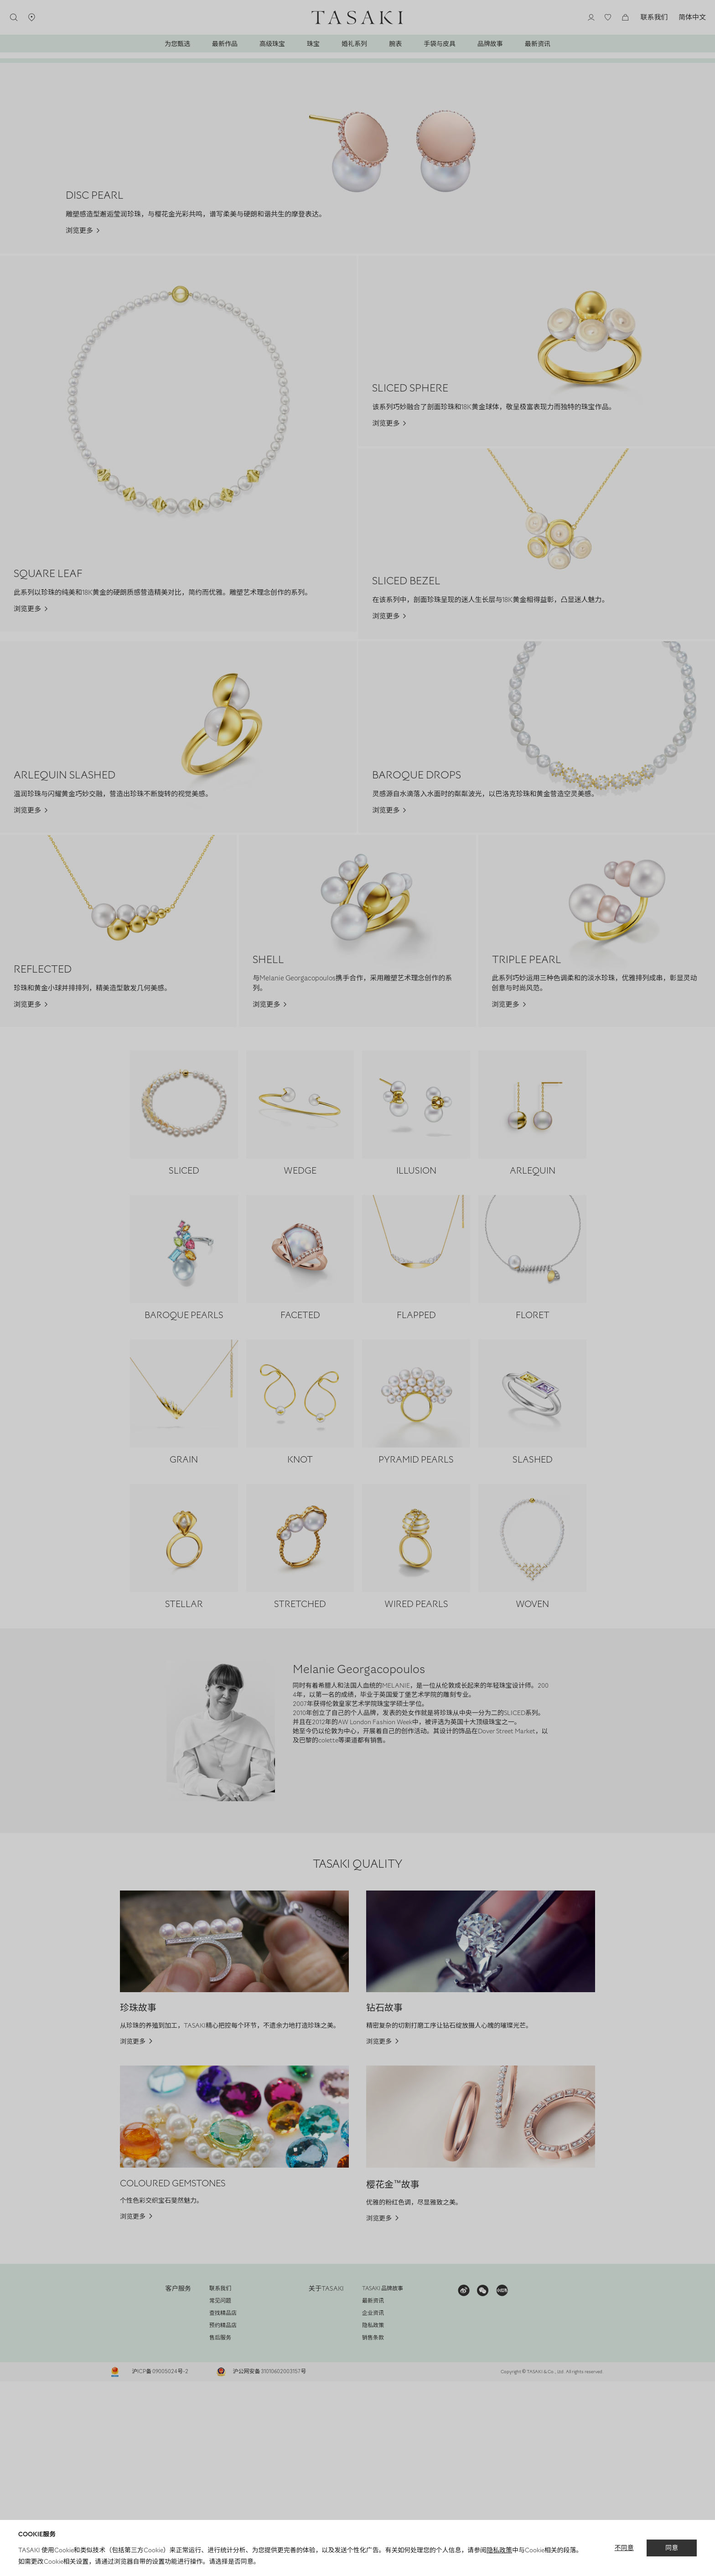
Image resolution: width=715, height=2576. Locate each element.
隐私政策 (502, 2550)
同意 (673, 2548)
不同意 (626, 2548)
